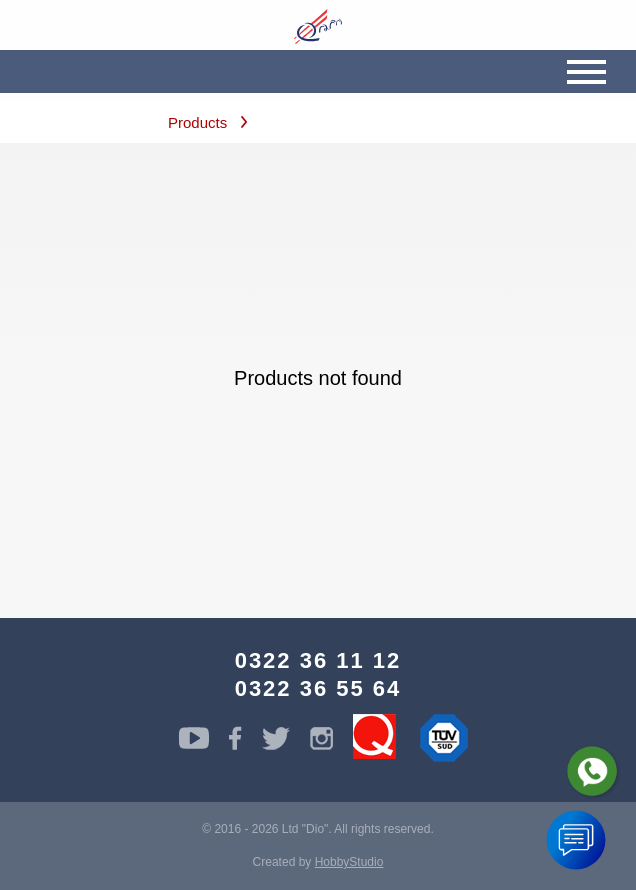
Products (197, 122)
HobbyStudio (349, 862)
